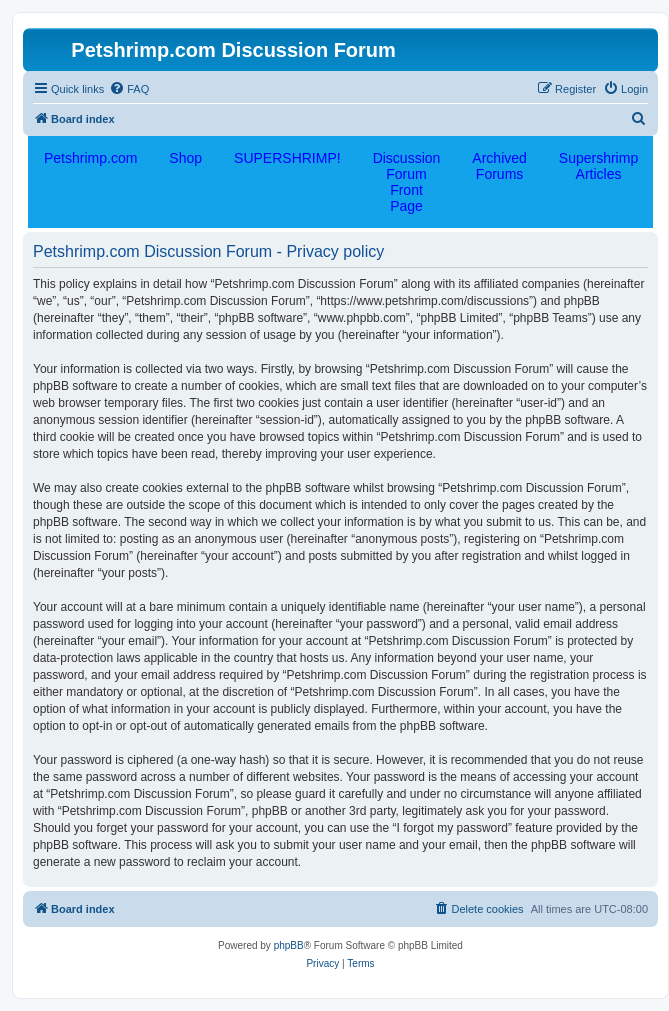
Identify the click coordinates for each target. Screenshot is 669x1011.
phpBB (289, 945)
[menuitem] (129, 89)
